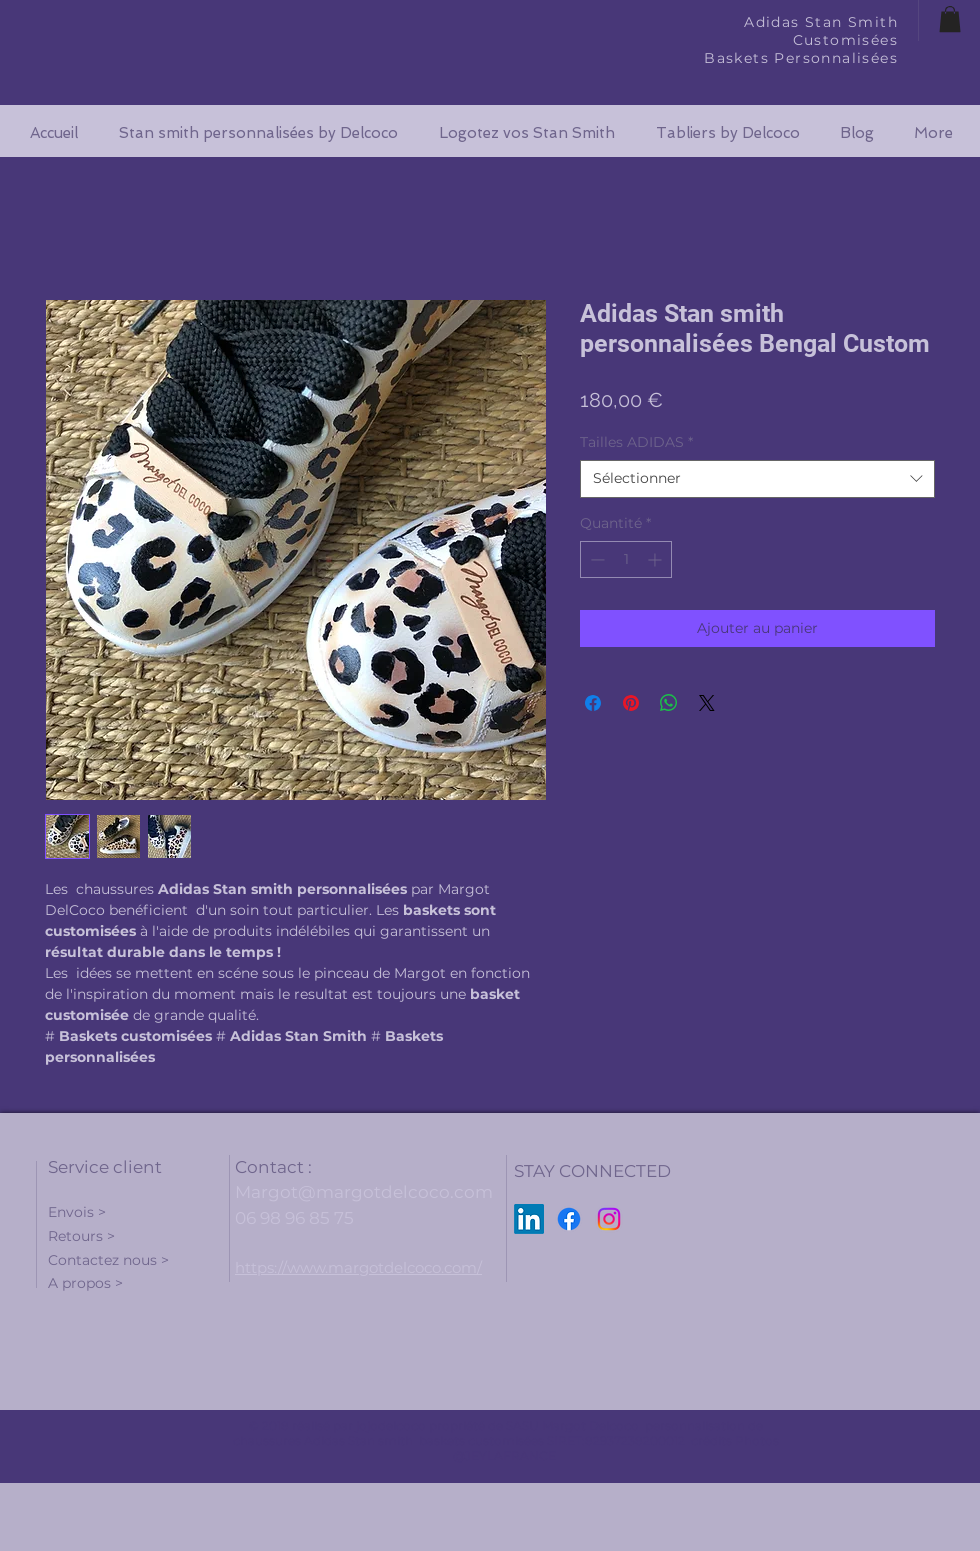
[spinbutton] (626, 559)
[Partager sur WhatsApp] (669, 703)
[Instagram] (609, 1219)
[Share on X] (707, 703)
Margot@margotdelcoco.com (364, 1192)
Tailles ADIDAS (636, 442)
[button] (950, 19)
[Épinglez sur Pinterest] (631, 703)
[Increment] (656, 559)
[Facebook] (569, 1219)
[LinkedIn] (529, 1219)
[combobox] (757, 479)
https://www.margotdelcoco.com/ (358, 1267)
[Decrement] (595, 559)
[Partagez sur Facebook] (593, 703)
